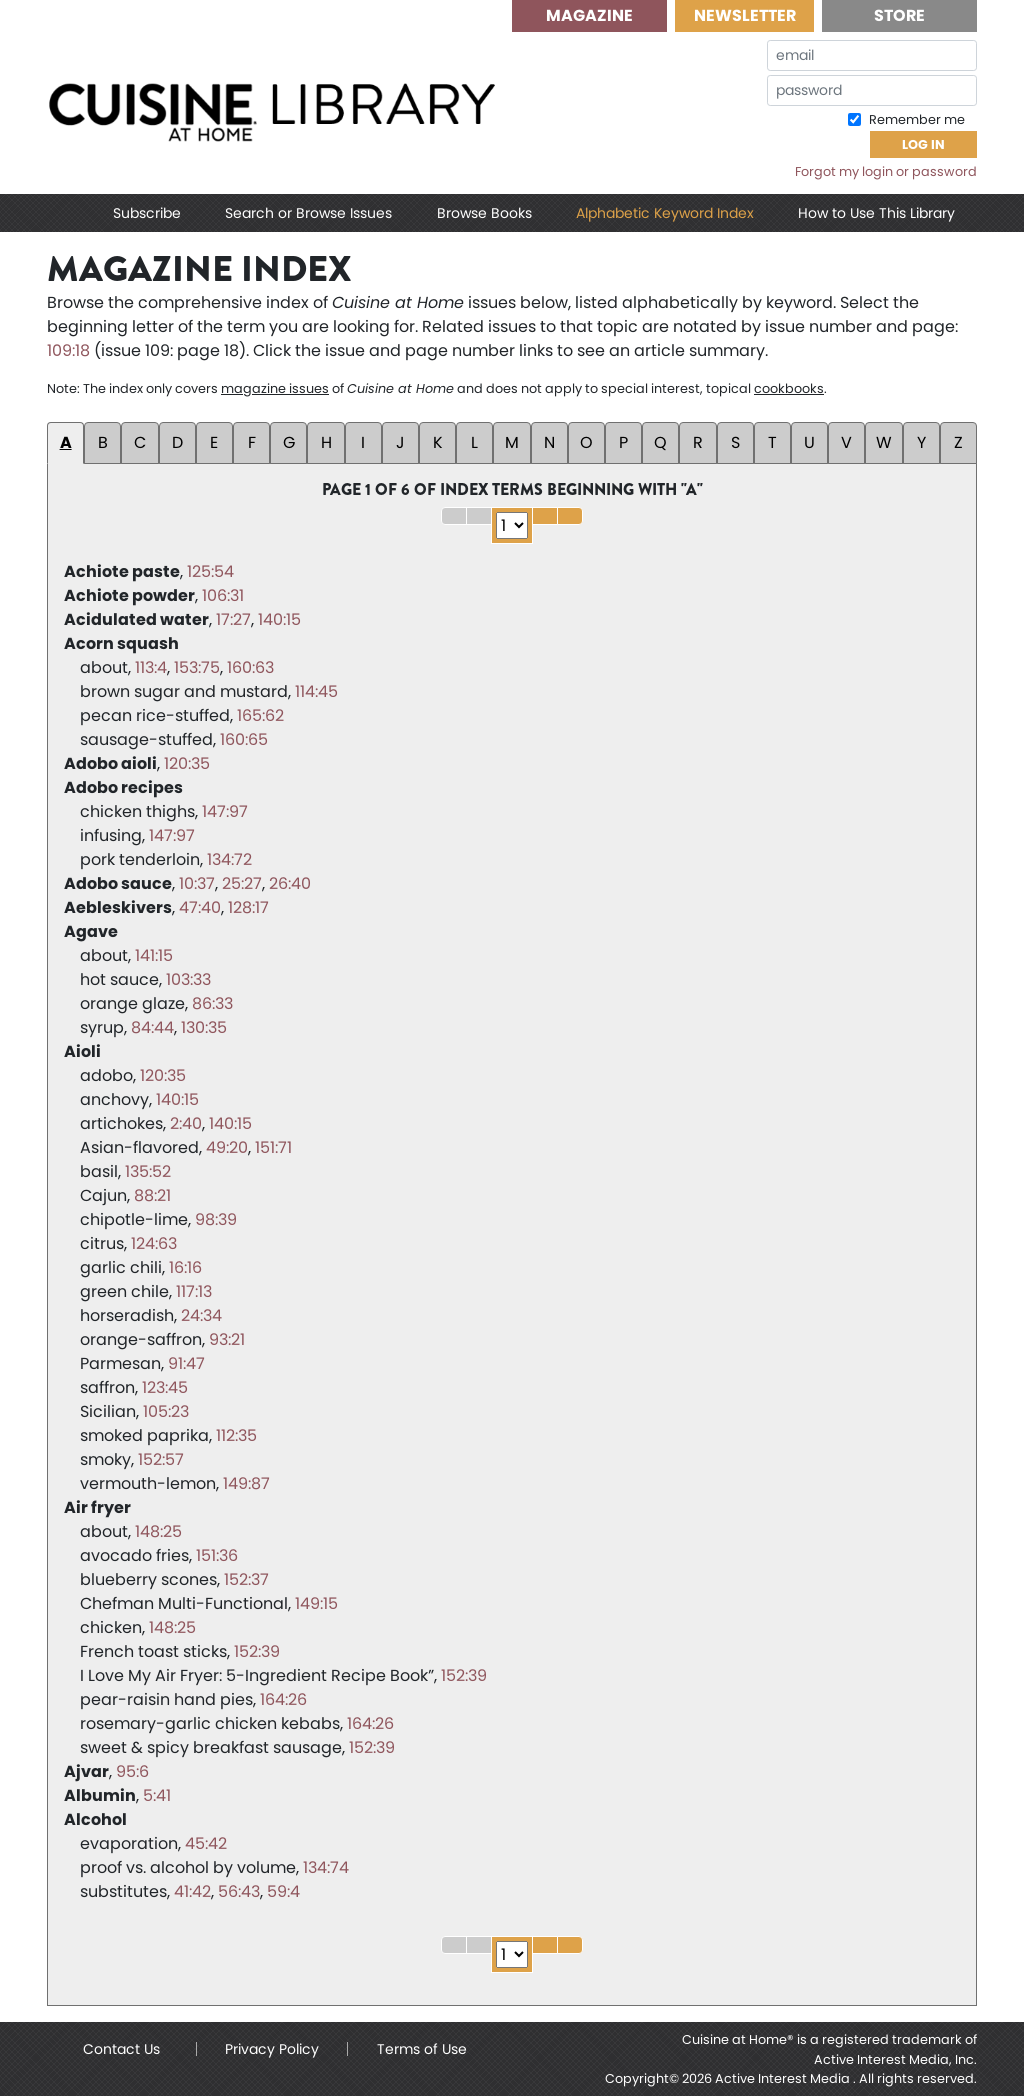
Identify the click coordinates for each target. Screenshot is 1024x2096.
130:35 (204, 1027)
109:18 (68, 350)
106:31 (223, 595)
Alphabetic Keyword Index (665, 213)
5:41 (157, 1795)
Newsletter (745, 15)
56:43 (239, 1891)
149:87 (246, 1483)
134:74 (326, 1867)
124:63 (154, 1243)
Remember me (915, 119)
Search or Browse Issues (308, 213)
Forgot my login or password (886, 171)
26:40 (290, 883)
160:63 (250, 667)
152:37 (246, 1579)
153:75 (197, 667)
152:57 (161, 1459)
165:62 (260, 715)
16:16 (185, 1267)
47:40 (200, 907)
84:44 (152, 1027)
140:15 (279, 619)
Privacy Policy (272, 2049)
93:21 (227, 1339)
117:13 (194, 1291)
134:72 (229, 859)
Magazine (589, 15)
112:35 (236, 1435)
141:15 (154, 955)
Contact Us (121, 2049)
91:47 (186, 1363)
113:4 (151, 667)
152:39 (257, 1651)
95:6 (132, 1771)
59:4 (283, 1891)
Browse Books (484, 213)
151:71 (273, 1147)
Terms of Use (422, 2049)
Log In (923, 144)
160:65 (244, 739)
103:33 (188, 979)
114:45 (316, 691)
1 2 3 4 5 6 (512, 525)
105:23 (166, 1411)
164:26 (283, 1699)
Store (899, 15)
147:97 (225, 811)
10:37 (197, 883)
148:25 (158, 1531)
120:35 (187, 763)
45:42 (206, 1843)
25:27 (242, 883)
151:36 (217, 1555)
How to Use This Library (876, 213)
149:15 (316, 1603)
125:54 (210, 571)
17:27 (233, 619)
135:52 (148, 1171)
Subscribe (147, 213)
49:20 (227, 1147)
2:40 (186, 1123)
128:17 (248, 907)
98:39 (216, 1219)
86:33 (212, 1003)
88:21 (152, 1195)
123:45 (165, 1387)
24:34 (201, 1315)
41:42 (192, 1891)
